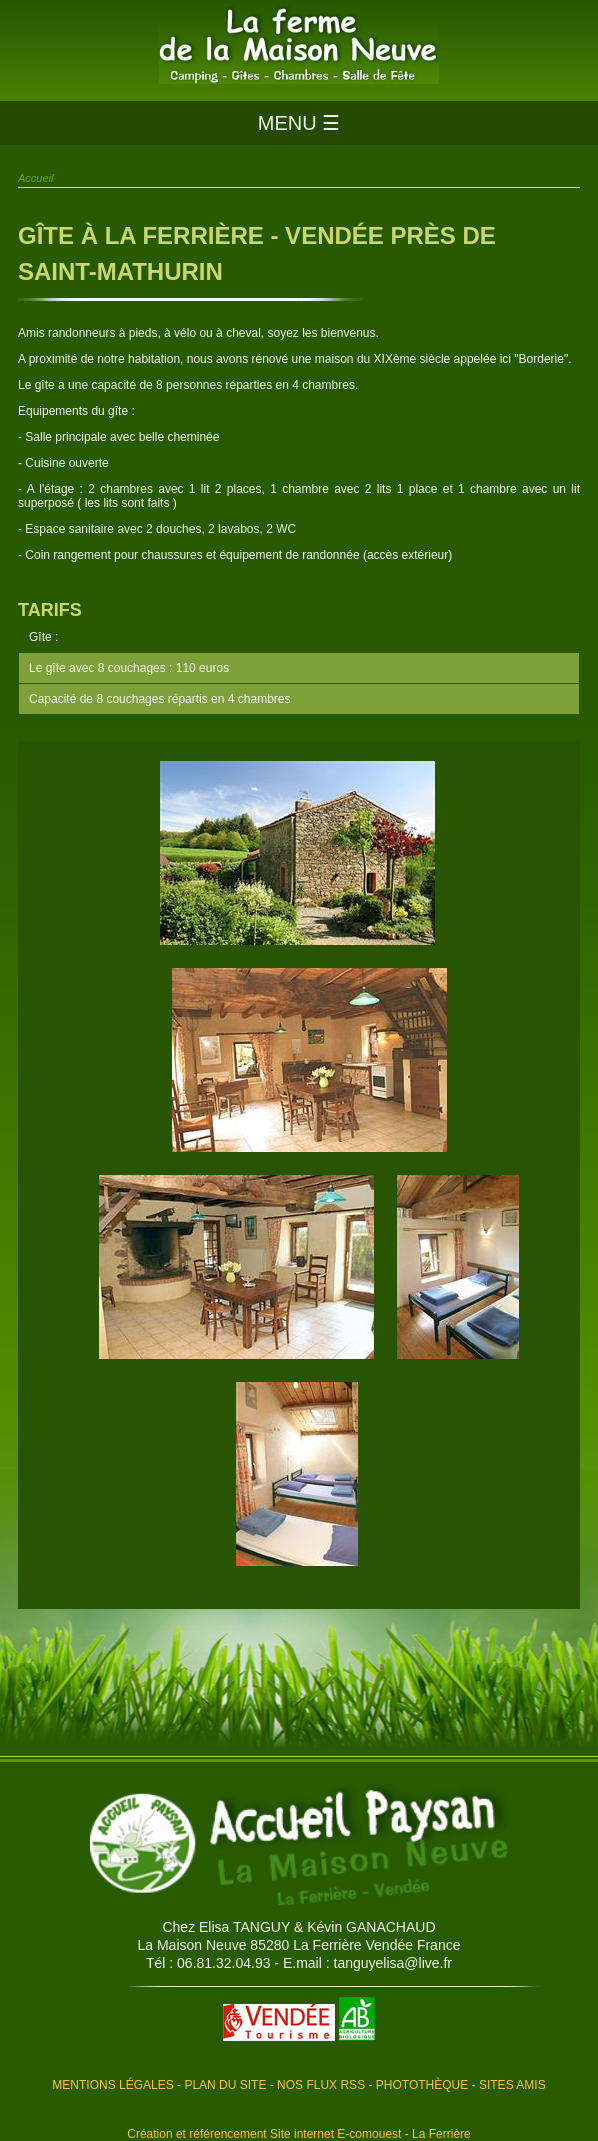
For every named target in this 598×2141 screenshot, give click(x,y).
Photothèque (422, 2085)
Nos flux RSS (321, 2085)
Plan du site (225, 2085)
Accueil (35, 178)
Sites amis (512, 2085)
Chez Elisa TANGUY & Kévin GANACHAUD (298, 1927)
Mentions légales (112, 2085)
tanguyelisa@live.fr (393, 1963)
